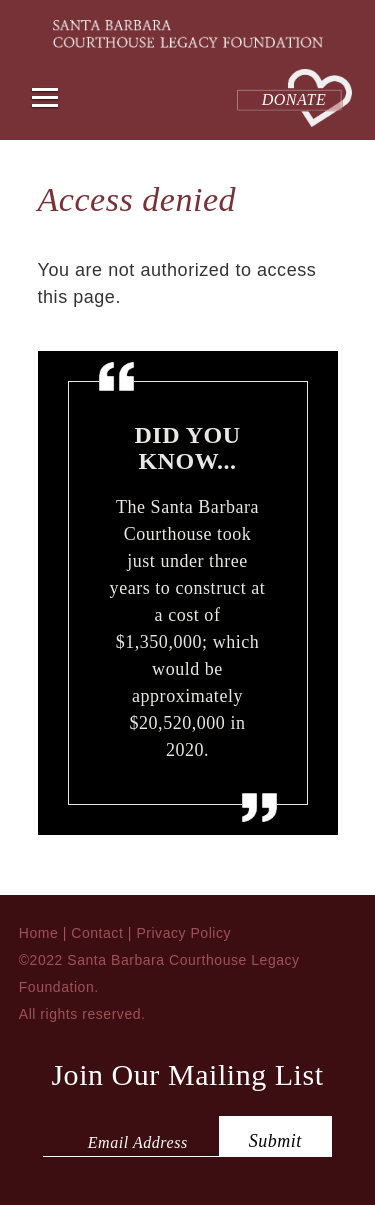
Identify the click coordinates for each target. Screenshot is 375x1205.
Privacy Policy (183, 933)
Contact (97, 933)
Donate (294, 99)
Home (39, 933)
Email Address (138, 1142)
